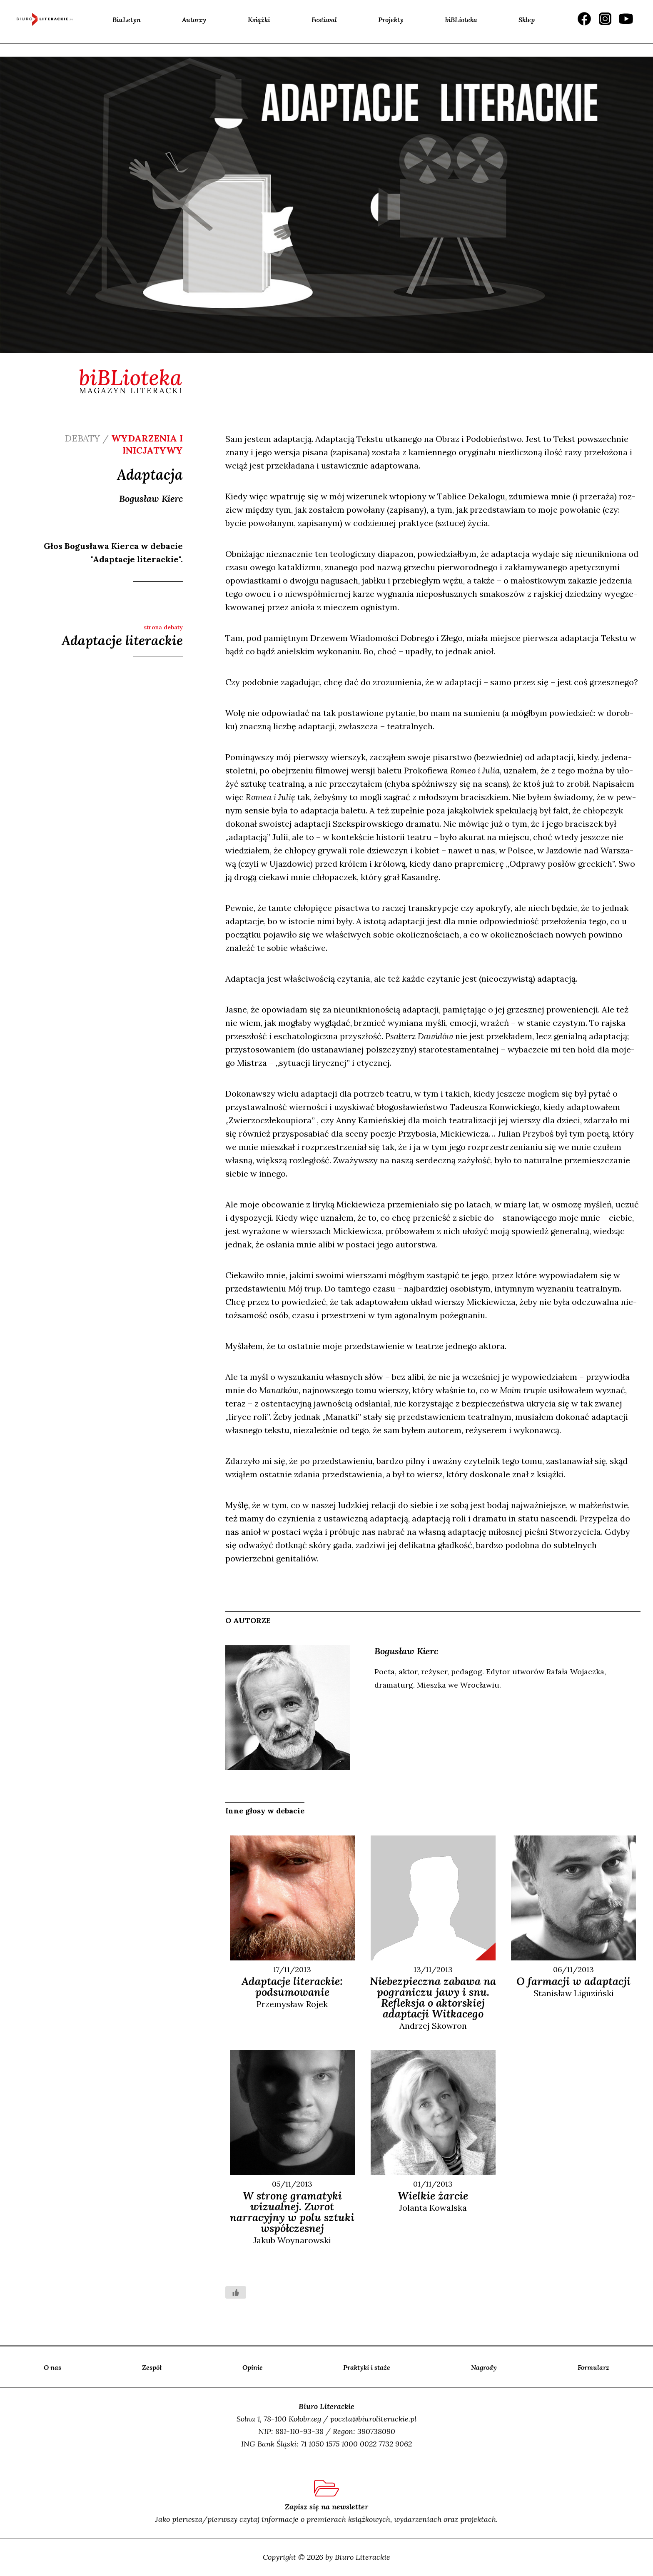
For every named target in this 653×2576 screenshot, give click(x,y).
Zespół (152, 2367)
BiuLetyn (126, 19)
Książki (259, 19)
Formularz (593, 2367)
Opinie (252, 2367)
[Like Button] (235, 2292)
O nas (52, 2367)
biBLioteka (461, 19)
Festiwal (324, 19)
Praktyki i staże (366, 2367)
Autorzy (194, 19)
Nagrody (484, 2367)
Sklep (526, 19)
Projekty (391, 19)
